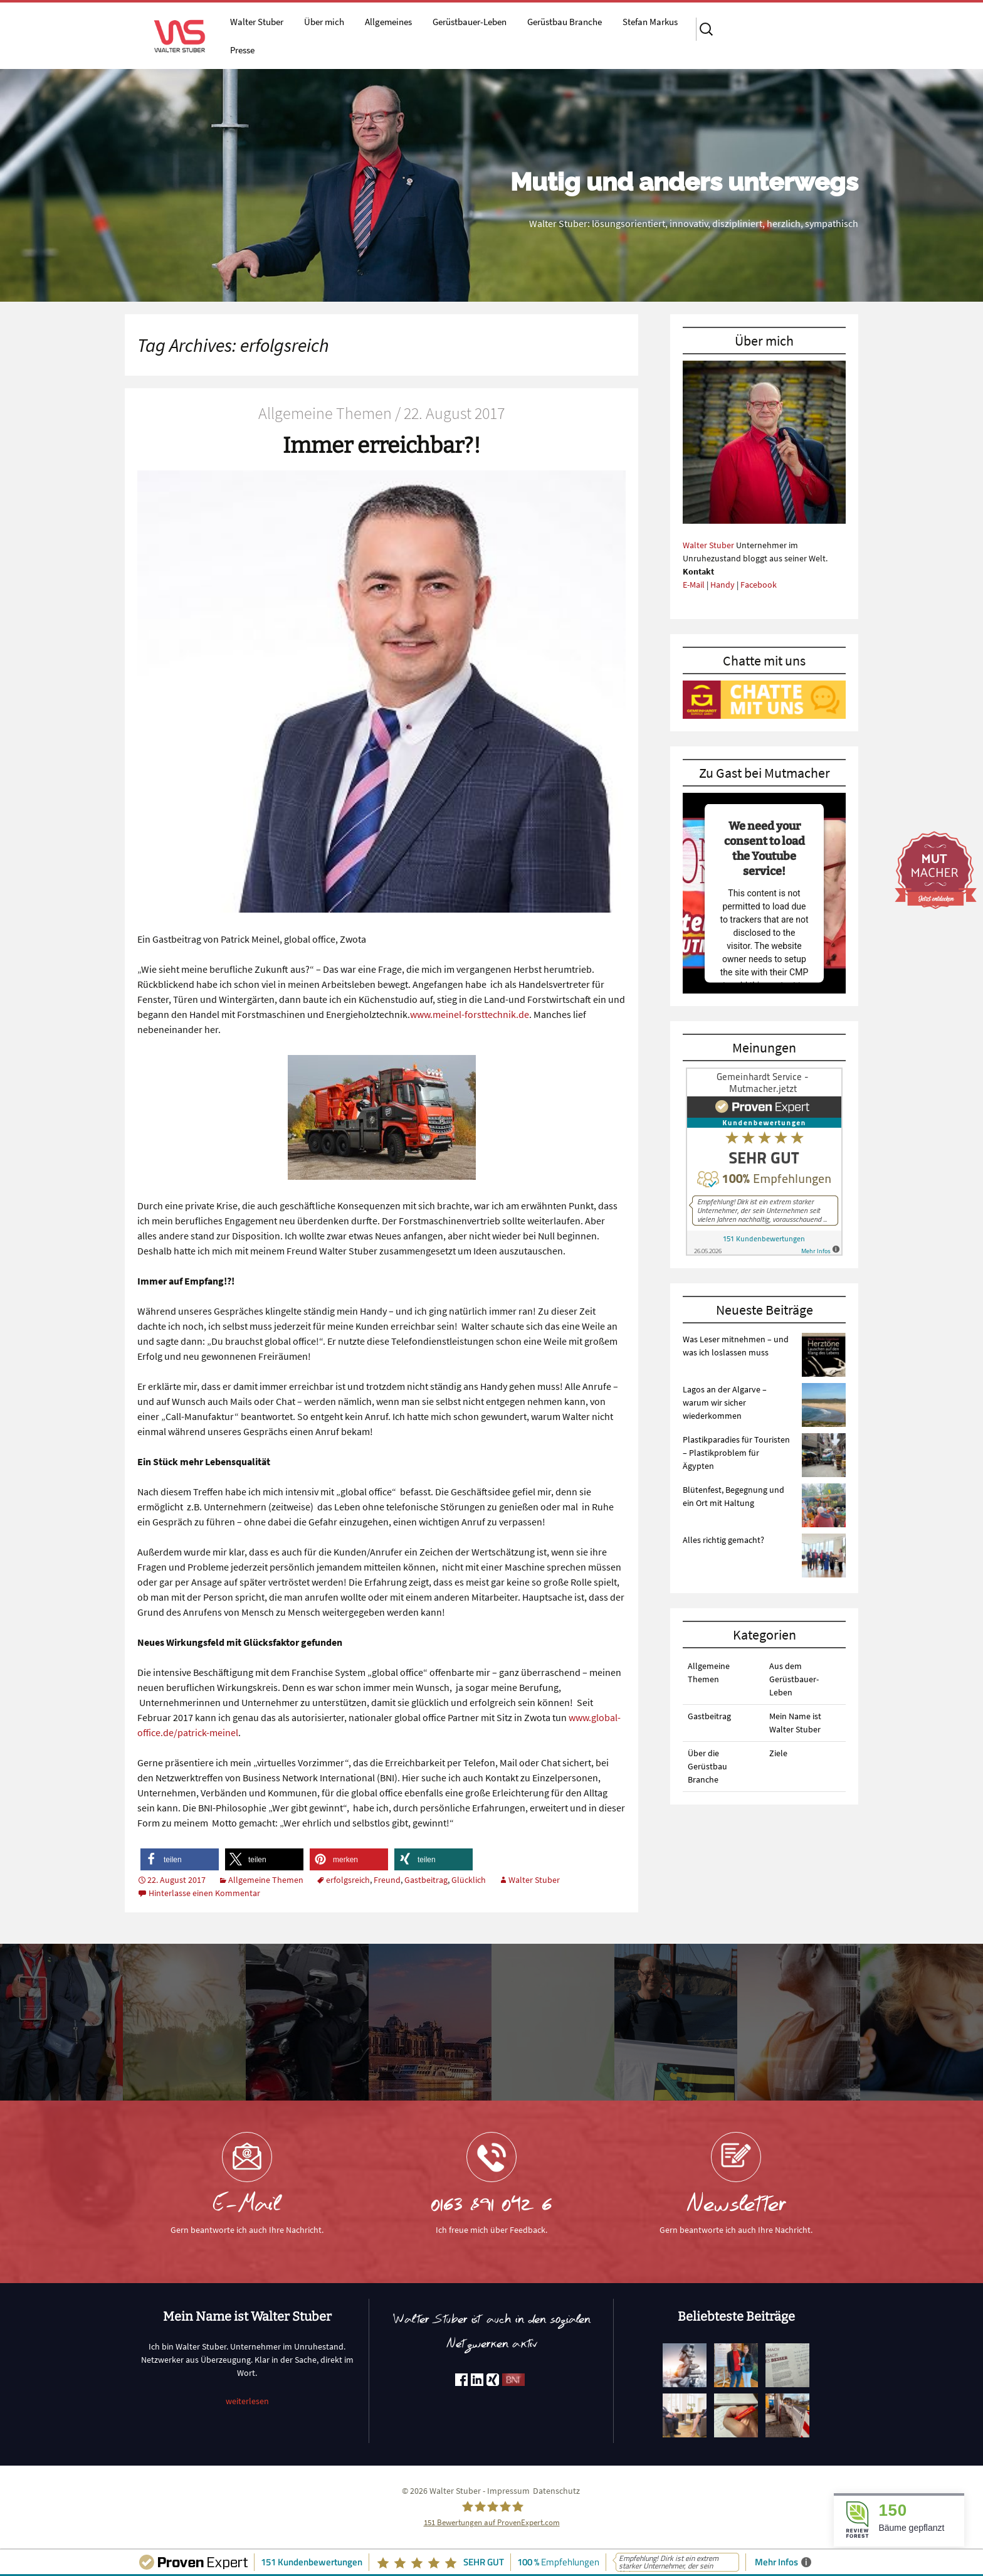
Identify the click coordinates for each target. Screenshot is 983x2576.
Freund (387, 1879)
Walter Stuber (256, 22)
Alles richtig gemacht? (723, 1539)
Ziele (778, 1753)
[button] (179, 1859)
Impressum (508, 2490)
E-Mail (694, 584)
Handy (722, 584)
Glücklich (468, 1879)
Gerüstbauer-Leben (470, 22)
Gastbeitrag (426, 1879)
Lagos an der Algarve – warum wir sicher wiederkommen (725, 1402)
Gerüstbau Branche (564, 22)
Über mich (324, 22)
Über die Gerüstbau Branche (707, 1766)
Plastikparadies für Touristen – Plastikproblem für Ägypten (736, 1452)
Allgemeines (388, 22)
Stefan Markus (650, 22)
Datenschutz (556, 2490)
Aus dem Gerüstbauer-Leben (794, 1679)
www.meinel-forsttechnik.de (469, 1014)
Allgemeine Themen (265, 1879)
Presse (242, 50)
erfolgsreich (348, 1879)
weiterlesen (247, 2401)
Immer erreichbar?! (382, 445)
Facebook (758, 584)
